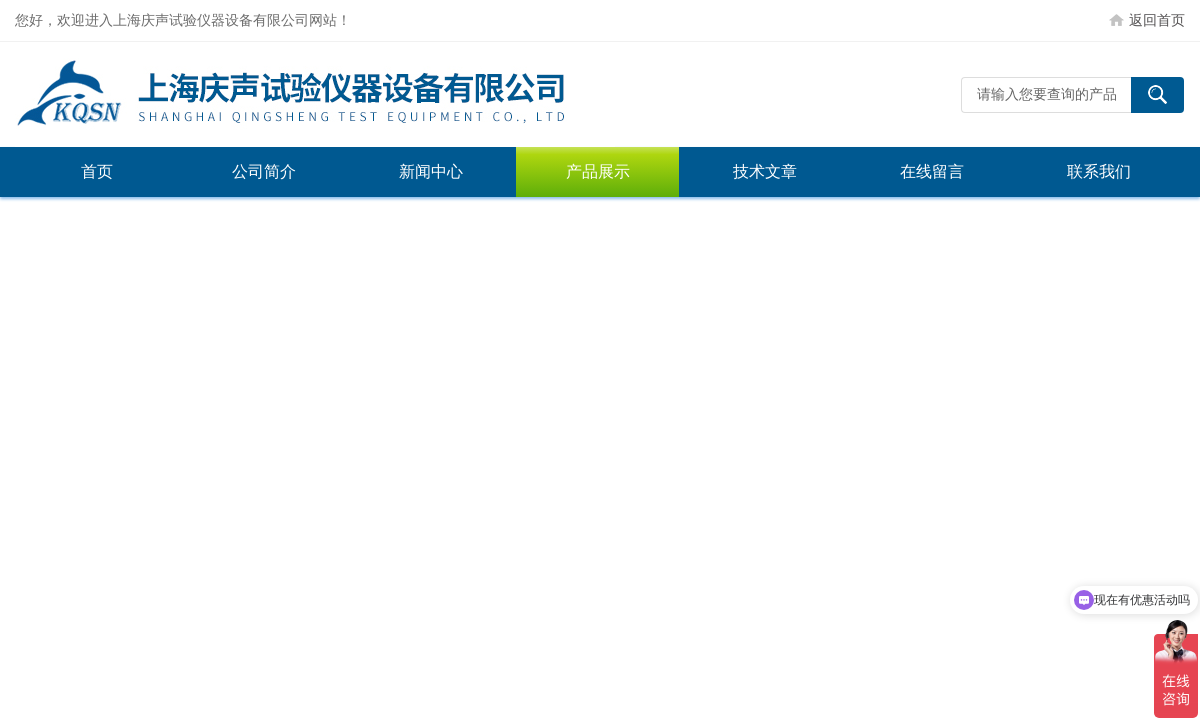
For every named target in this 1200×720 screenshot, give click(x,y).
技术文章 (765, 171)
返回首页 (1157, 20)
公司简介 (264, 171)
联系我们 (1099, 171)
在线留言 (932, 171)
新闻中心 (431, 171)
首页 (97, 171)
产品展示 (598, 171)
